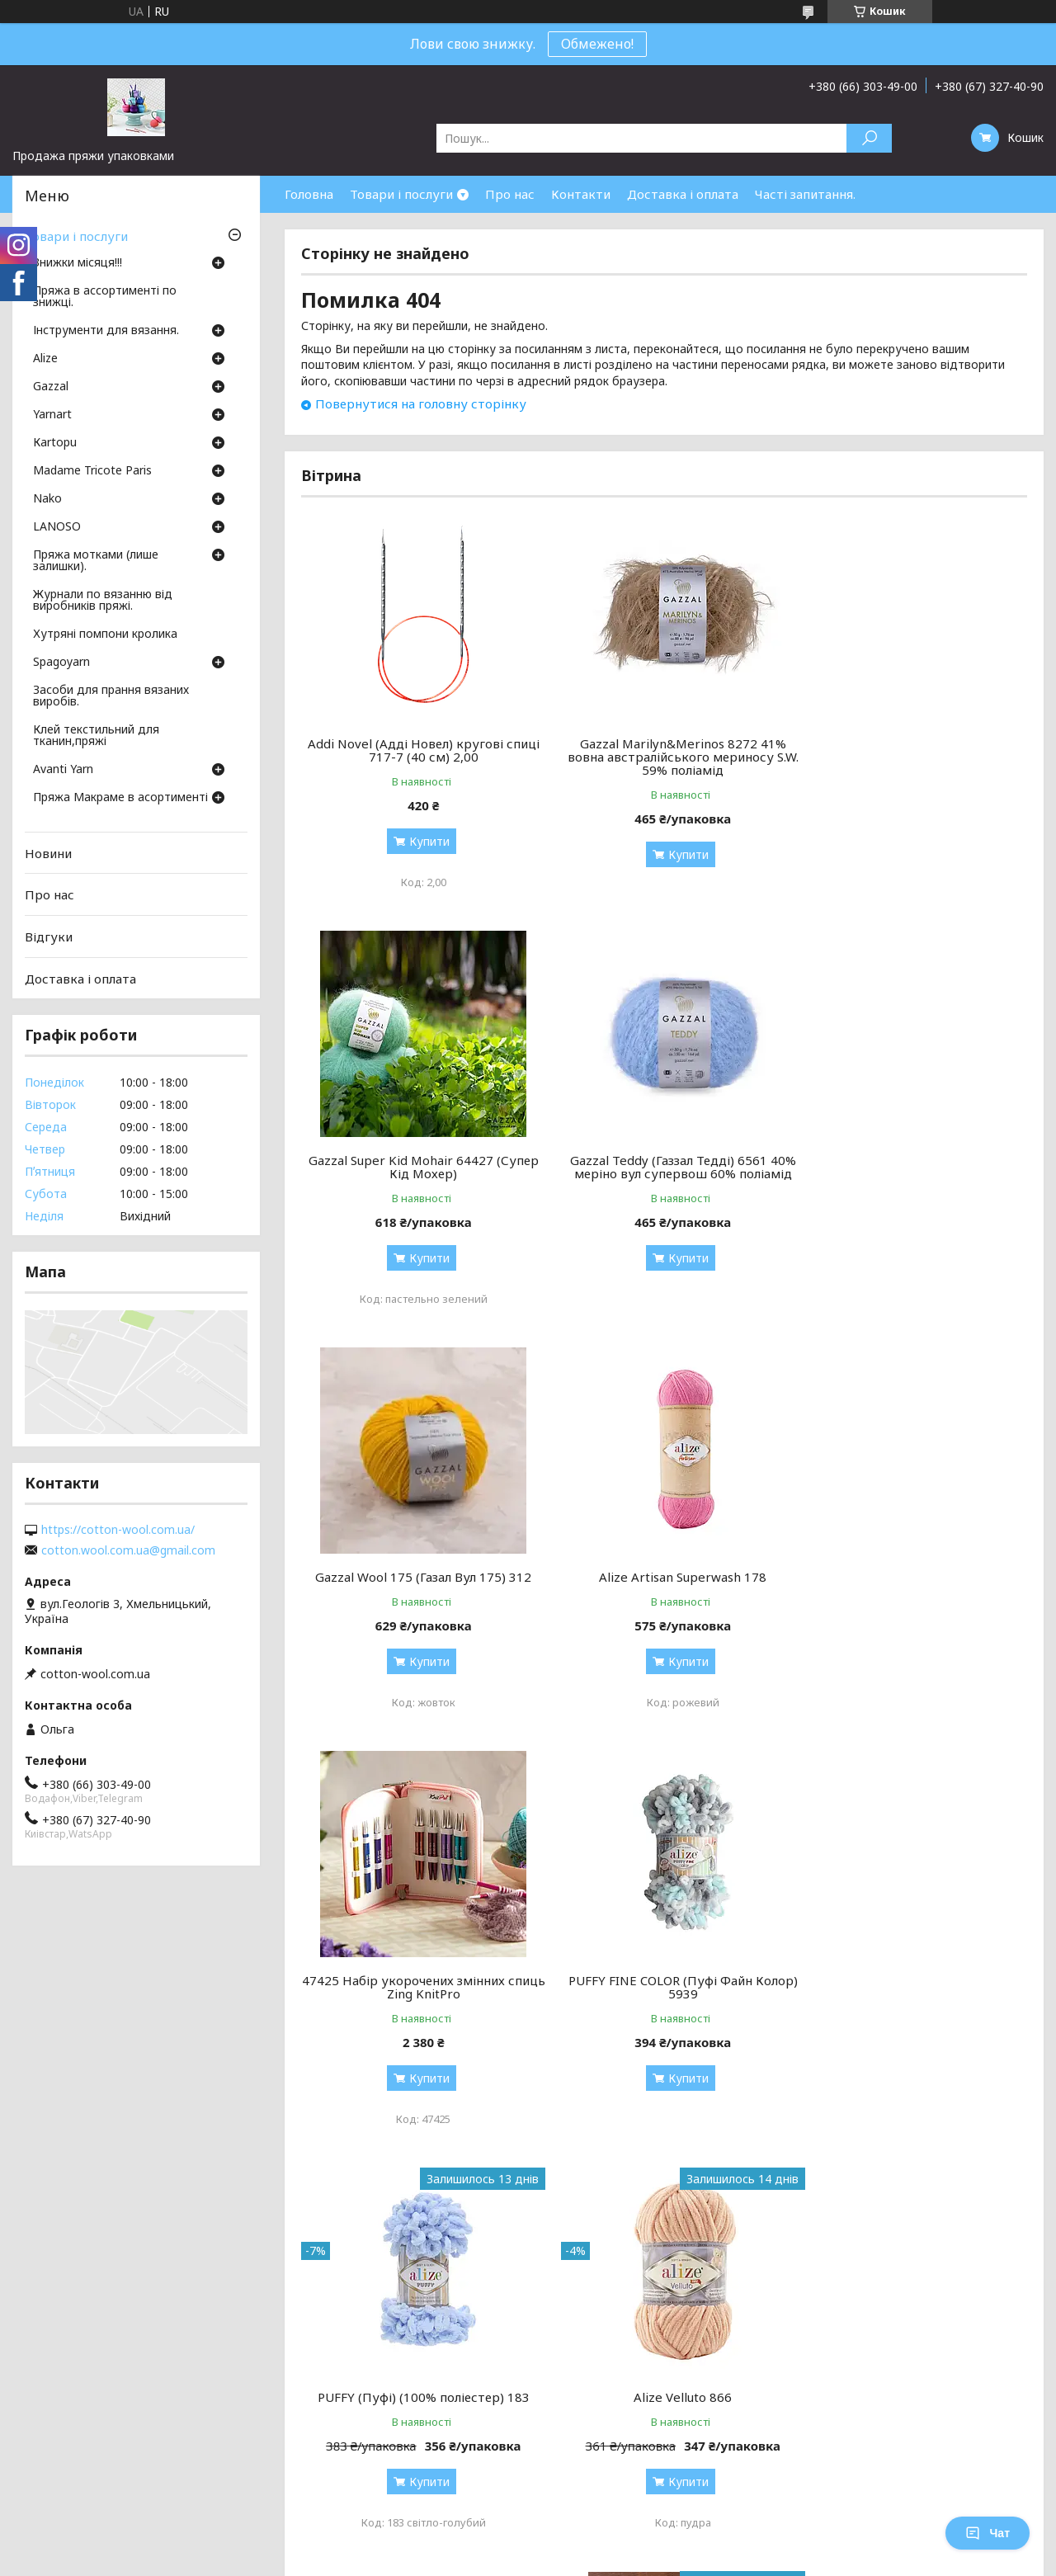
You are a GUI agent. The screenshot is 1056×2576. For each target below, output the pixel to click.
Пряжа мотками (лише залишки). (95, 561)
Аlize (45, 359)
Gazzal (50, 387)
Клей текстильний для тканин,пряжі (96, 736)
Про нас (510, 194)
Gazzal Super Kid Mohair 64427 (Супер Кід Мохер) (911, 750)
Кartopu (55, 443)
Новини (48, 853)
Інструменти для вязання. (106, 330)
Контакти (580, 194)
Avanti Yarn (63, 769)
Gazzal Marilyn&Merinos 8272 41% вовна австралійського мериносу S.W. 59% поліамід (664, 756)
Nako (47, 499)
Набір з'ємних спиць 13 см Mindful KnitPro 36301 (910, 1987)
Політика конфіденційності (646, 2240)
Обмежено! (597, 44)
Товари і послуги (401, 194)
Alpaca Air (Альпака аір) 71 (663, 1980)
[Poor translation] (60, 2336)
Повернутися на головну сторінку (420, 403)
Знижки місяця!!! (77, 263)
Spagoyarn (61, 662)
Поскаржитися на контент (511, 2240)
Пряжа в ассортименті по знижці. (105, 297)
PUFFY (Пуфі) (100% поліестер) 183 (911, 1563)
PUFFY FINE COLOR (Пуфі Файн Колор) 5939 (664, 1570)
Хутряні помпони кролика (105, 634)
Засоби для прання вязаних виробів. (111, 696)
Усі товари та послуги (950, 2166)
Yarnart (52, 415)
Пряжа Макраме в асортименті (120, 797)
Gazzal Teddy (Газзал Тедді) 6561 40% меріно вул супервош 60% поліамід (417, 1167)
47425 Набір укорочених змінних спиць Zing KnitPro (417, 1570)
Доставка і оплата (682, 194)
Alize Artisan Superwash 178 (911, 1160)
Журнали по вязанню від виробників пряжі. (102, 600)
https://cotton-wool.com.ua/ (118, 1529)
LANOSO (57, 527)
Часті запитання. (805, 194)
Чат (987, 2533)
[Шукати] (869, 138)
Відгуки (49, 936)
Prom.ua (607, 2225)
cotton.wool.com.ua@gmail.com (128, 1550)
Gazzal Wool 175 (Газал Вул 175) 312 (664, 1160)
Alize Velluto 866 (417, 1980)
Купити (423, 841)
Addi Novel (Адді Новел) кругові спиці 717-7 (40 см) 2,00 (417, 750)
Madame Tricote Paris (92, 471)
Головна (309, 194)
